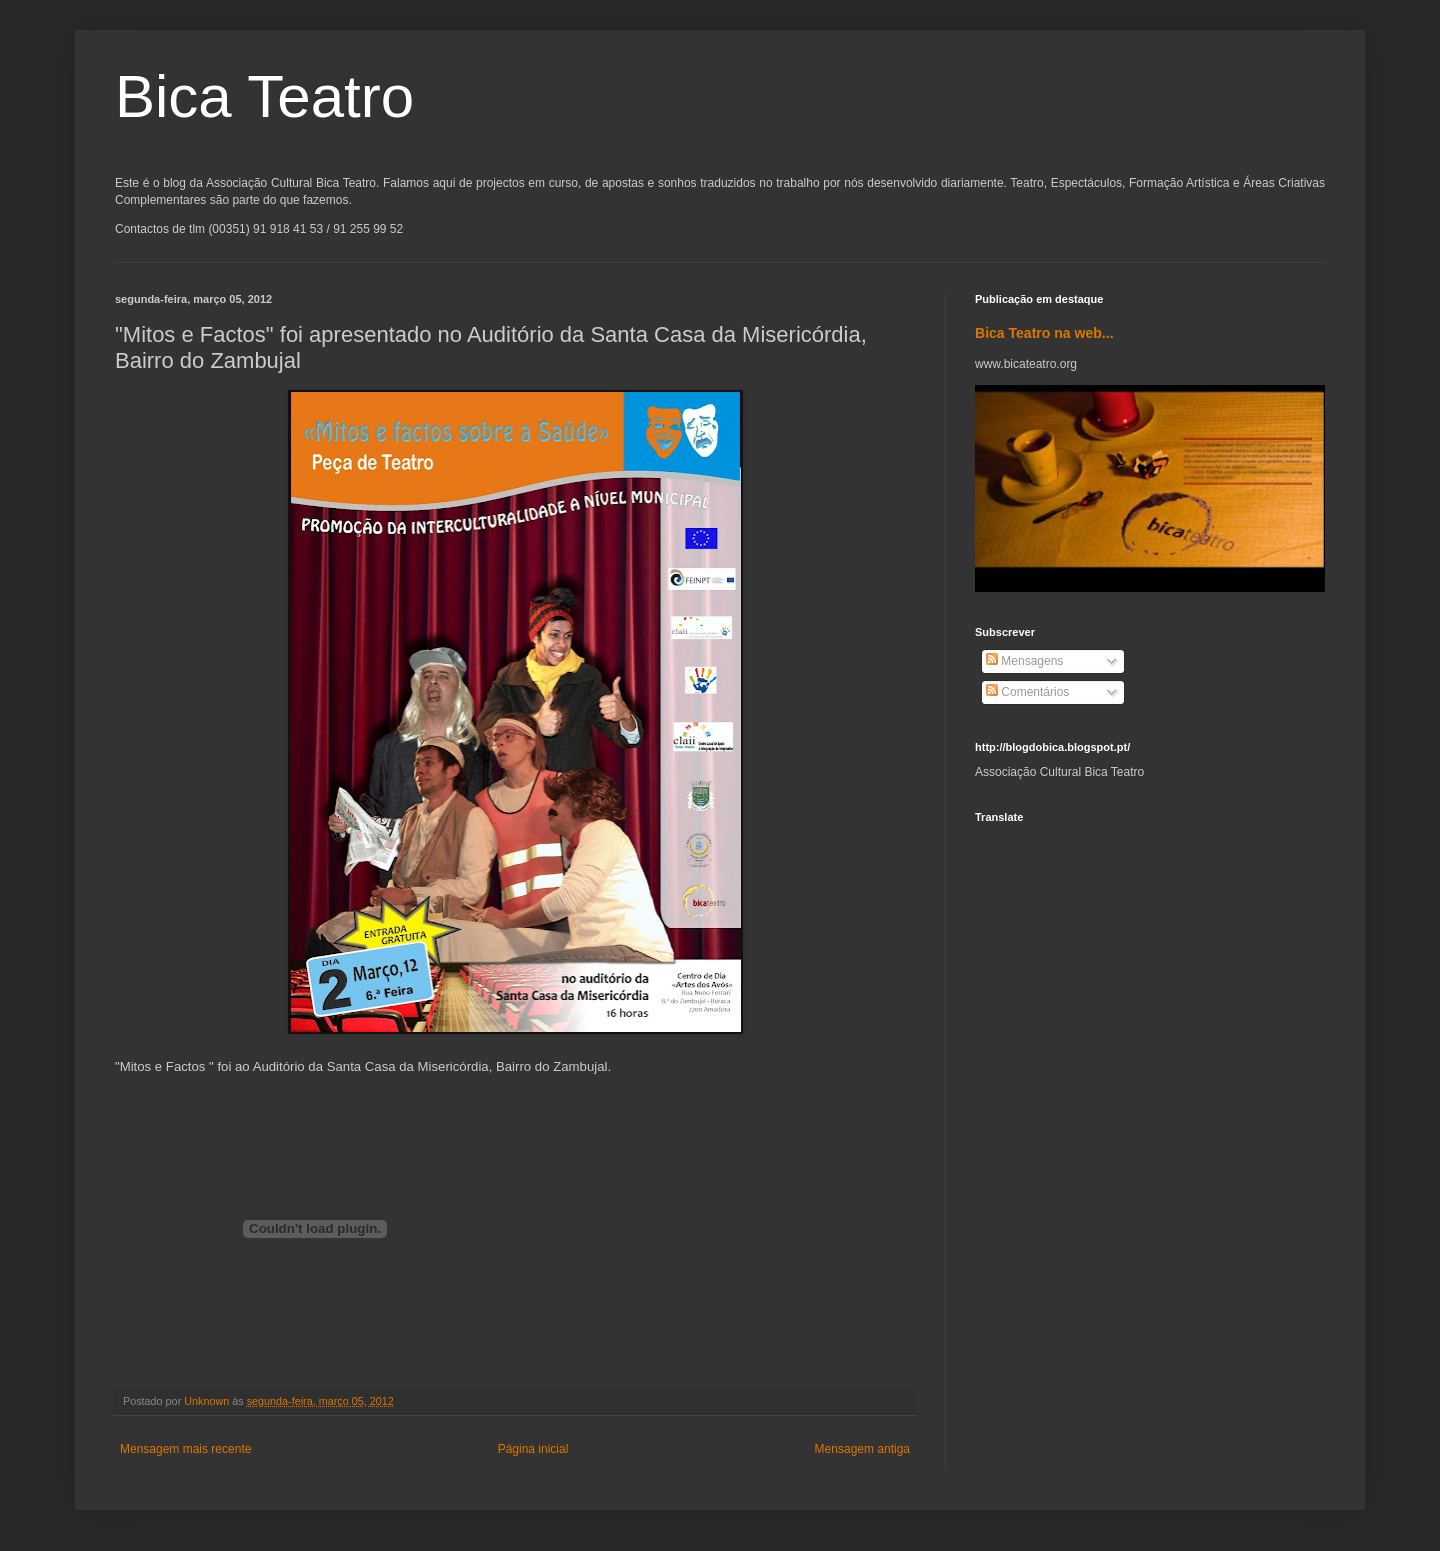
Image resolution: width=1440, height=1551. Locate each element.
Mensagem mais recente (185, 1449)
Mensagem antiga (862, 1449)
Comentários (1027, 692)
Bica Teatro (264, 96)
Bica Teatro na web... (1044, 333)
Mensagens (1024, 661)
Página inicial (533, 1449)
